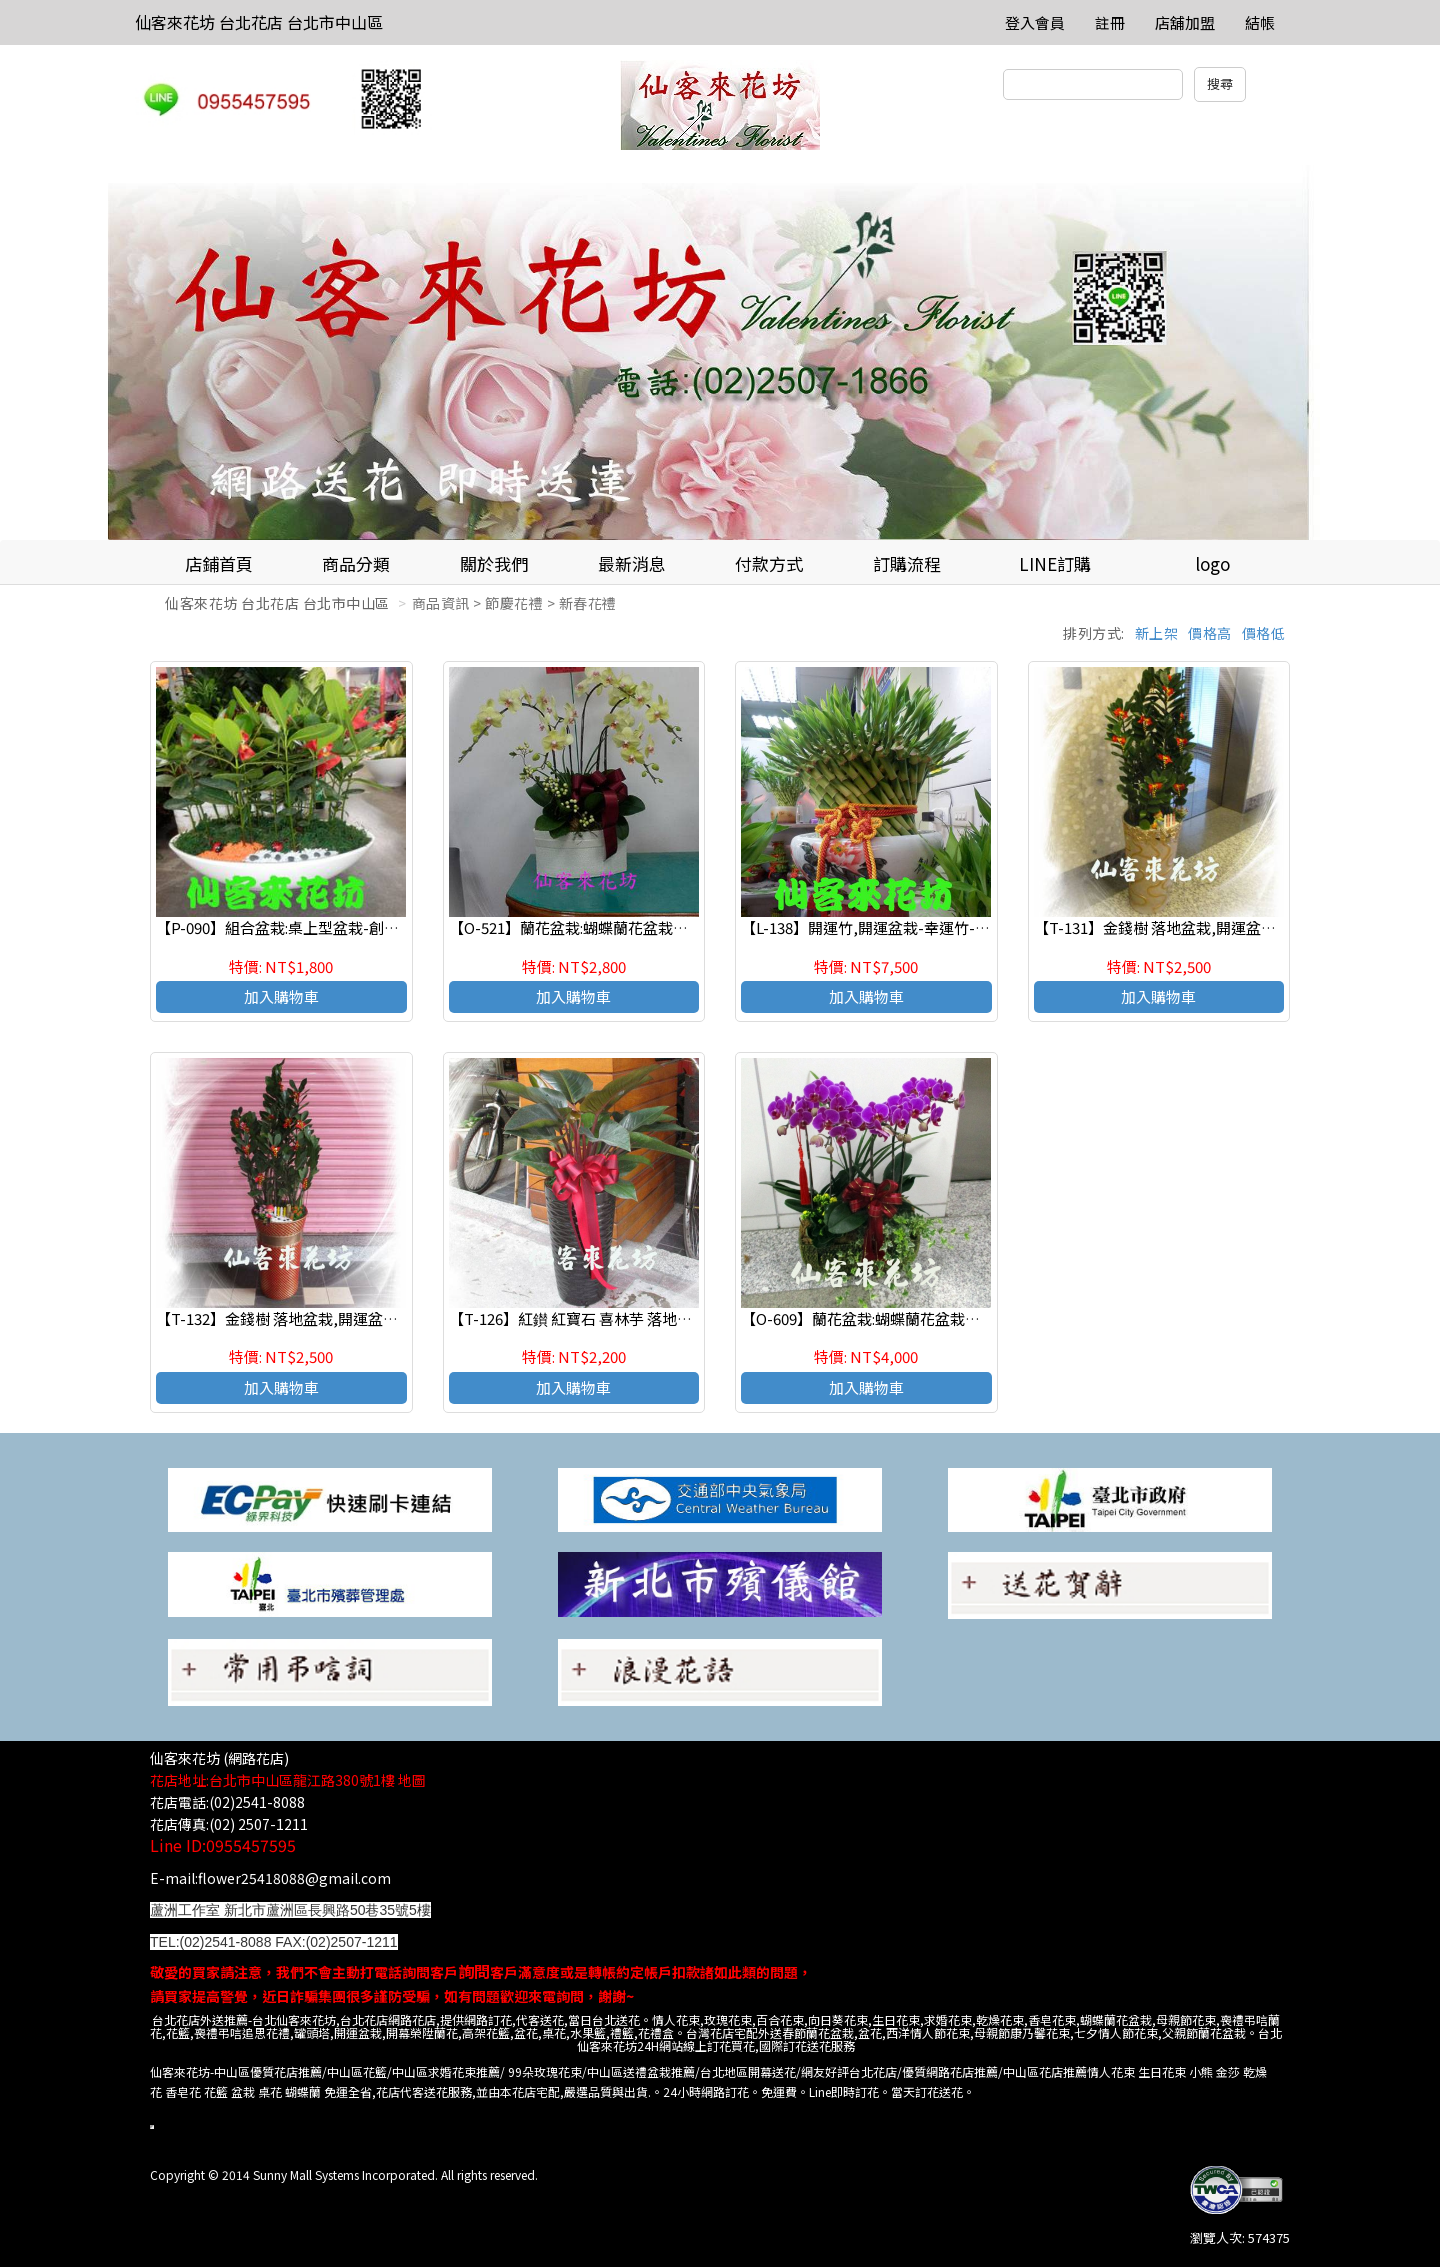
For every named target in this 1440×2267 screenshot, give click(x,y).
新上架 (1157, 633)
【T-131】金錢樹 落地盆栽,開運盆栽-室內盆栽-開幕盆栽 (1221, 927)
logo (1212, 563)
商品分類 (356, 563)
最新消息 (632, 563)
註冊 (1110, 22)
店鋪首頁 (219, 563)
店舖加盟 (1185, 22)
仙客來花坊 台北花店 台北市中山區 (259, 22)
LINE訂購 (1055, 563)
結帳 (1260, 22)
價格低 (1264, 633)
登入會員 (1035, 22)
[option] (720, 352)
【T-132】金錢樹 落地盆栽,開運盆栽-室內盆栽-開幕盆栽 (343, 1318)
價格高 (1210, 633)
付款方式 (769, 563)
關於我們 (494, 563)
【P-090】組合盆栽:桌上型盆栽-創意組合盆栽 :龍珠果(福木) (353, 927)
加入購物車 (281, 996)
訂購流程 (907, 563)
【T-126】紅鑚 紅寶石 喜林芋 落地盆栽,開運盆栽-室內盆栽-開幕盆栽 (676, 1318)
